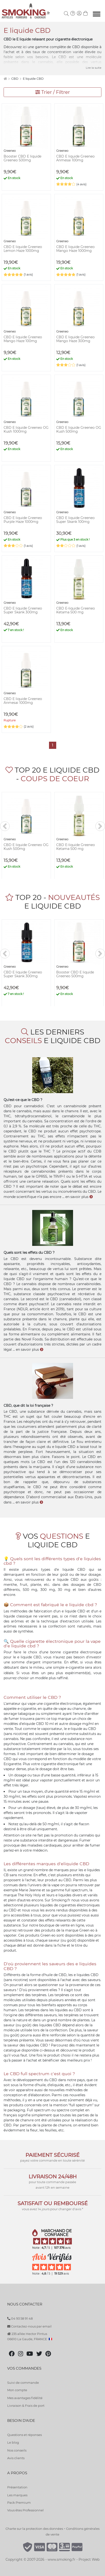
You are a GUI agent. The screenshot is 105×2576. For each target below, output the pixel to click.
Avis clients (16, 2458)
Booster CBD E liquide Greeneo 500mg (22, 158)
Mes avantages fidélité (25, 2398)
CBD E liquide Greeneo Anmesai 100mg (75, 158)
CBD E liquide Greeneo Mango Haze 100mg (23, 339)
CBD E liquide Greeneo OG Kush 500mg (78, 429)
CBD (15, 78)
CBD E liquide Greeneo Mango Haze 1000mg (75, 249)
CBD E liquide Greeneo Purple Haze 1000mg (23, 520)
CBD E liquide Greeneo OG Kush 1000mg (26, 429)
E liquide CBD (33, 78)
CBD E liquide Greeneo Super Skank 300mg (23, 610)
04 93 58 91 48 (20, 2318)
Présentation (17, 2487)
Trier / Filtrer (52, 92)
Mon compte (17, 2390)
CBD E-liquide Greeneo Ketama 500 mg (75, 610)
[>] (100, 826)
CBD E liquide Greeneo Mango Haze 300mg (75, 339)
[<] (5, 826)
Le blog (13, 2442)
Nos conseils (16, 2450)
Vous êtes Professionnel (25, 2510)
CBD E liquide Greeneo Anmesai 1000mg (23, 701)
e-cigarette (75, 1667)
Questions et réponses (24, 2435)
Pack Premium (19, 2502)
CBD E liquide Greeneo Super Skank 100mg (75, 520)
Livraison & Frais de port (25, 2405)
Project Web (89, 2559)
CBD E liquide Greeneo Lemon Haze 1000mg (23, 249)
